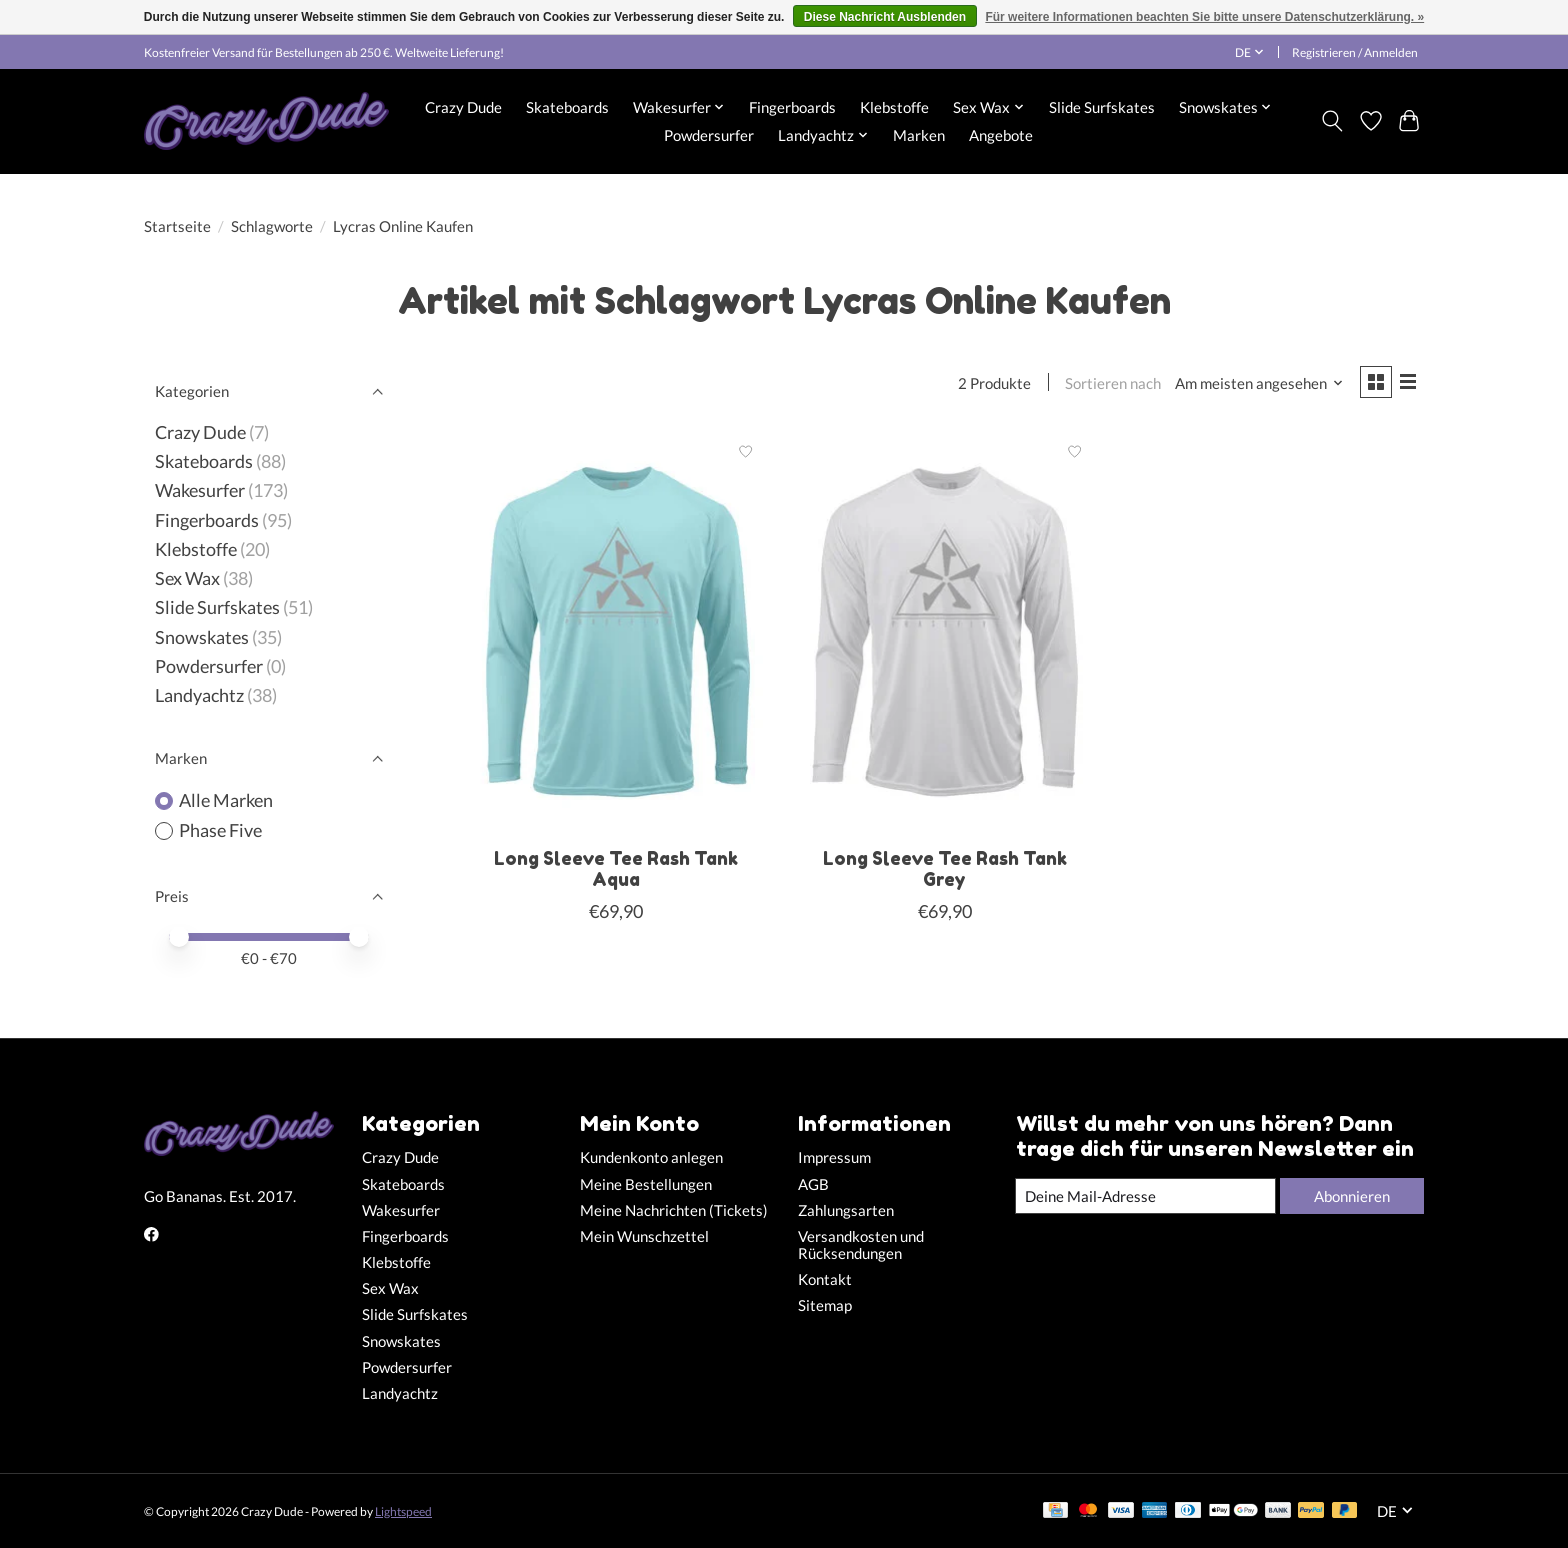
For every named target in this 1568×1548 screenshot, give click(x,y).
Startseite (177, 226)
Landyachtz (199, 695)
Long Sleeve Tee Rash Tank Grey (945, 872)
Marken (919, 135)
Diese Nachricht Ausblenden (885, 17)
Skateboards (567, 107)
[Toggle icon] (1332, 121)
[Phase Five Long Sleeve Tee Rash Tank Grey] (944, 634)
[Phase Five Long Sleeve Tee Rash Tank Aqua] (616, 634)
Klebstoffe (894, 107)
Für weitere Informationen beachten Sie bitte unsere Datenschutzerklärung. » (1204, 17)
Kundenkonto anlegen (651, 1157)
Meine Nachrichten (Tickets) (674, 1210)
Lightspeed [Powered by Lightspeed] (403, 1511)
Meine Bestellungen (646, 1184)
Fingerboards (792, 107)
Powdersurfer (709, 135)
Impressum (834, 1157)
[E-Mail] (1143, 1196)
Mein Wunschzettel (644, 1236)
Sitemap (825, 1305)
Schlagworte (272, 226)
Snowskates (202, 637)
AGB (813, 1184)
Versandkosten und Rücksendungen (861, 1245)
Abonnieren (1349, 1195)
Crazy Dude (463, 107)
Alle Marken (226, 800)
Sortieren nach (1108, 384)
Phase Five (220, 830)
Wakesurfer (200, 490)
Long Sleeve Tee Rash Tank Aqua (616, 872)
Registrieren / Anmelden (1355, 52)
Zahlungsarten (846, 1210)
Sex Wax (187, 578)
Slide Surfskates (1102, 107)
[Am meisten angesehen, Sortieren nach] (1254, 384)
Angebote (1001, 135)
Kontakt (825, 1279)
